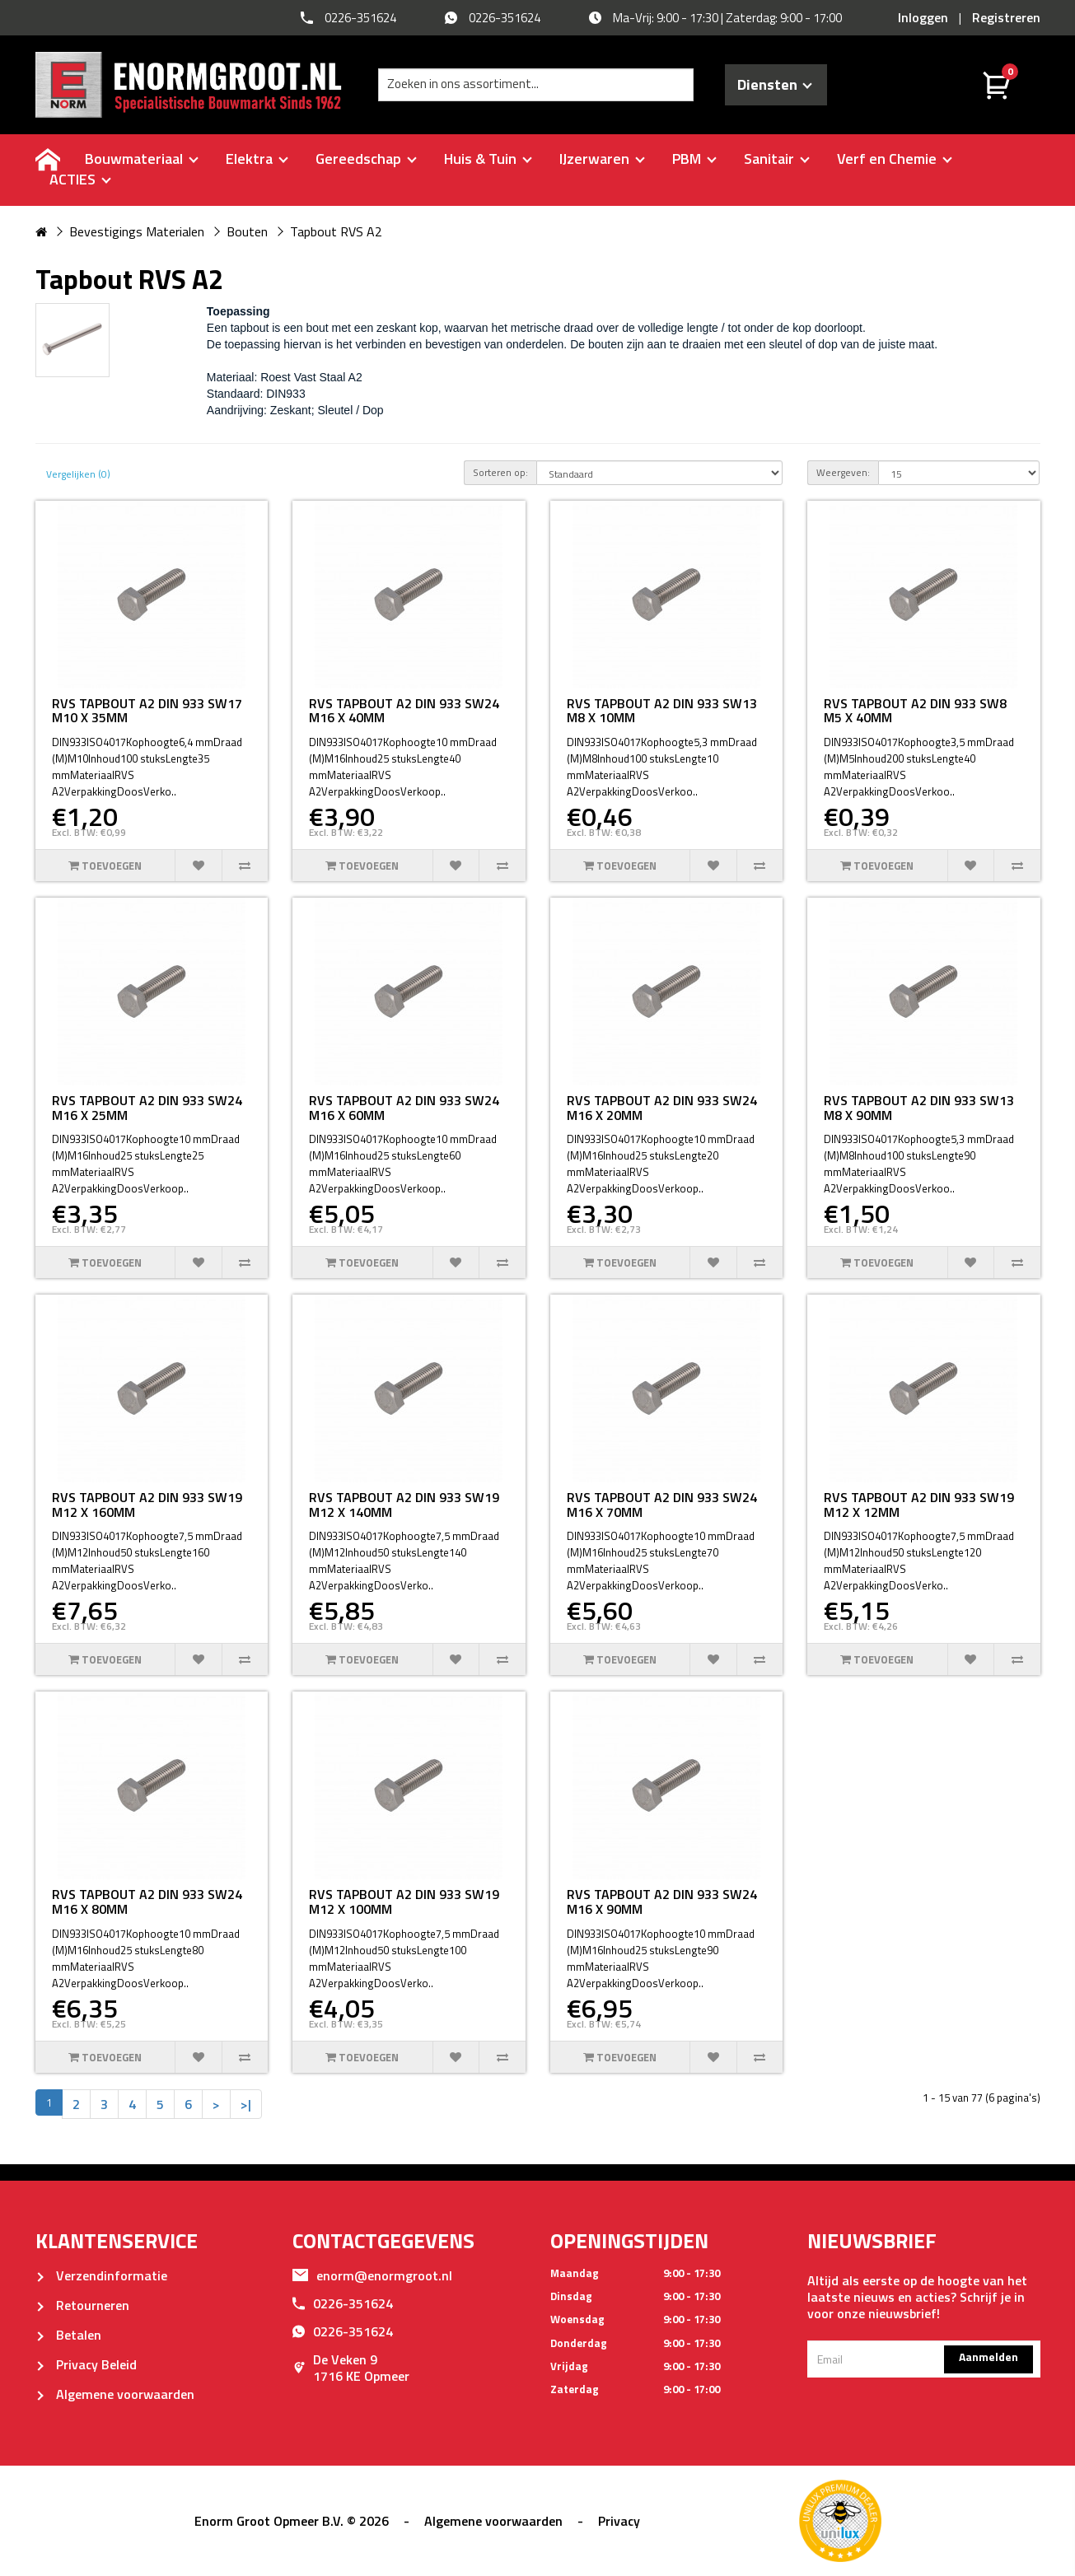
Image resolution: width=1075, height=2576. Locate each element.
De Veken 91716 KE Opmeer (350, 2367)
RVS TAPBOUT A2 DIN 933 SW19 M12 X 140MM (404, 1504)
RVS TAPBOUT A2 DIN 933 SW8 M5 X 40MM (915, 710)
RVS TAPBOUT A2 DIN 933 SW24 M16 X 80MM (147, 1901)
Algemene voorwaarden (114, 2394)
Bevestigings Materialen (136, 231)
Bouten (247, 231)
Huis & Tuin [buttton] (488, 158)
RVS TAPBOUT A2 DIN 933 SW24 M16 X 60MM (404, 1107)
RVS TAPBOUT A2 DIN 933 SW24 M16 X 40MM (404, 710)
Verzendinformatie (101, 2275)
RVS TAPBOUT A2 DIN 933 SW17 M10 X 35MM (147, 710)
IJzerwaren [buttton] (602, 158)
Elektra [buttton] (257, 158)
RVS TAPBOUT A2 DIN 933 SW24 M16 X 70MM (662, 1504)
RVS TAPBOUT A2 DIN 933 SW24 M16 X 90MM (662, 1901)
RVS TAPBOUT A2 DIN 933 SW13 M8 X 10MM (662, 710)
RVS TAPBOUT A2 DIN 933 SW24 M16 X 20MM (662, 1107)
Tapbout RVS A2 (336, 231)
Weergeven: (843, 472)
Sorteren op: (500, 472)
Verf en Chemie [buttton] (894, 158)
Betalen (68, 2335)
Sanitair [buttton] (777, 158)
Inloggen (923, 17)
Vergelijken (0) (78, 474)
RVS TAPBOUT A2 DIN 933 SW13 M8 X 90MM (919, 1107)
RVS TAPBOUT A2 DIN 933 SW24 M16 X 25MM (147, 1107)
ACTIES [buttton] (80, 179)
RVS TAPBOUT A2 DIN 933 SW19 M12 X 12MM (919, 1504)
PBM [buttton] (694, 158)
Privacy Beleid (86, 2364)
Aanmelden (988, 2356)
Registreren (1006, 17)
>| (246, 2104)
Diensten (774, 84)
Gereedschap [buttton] (366, 158)
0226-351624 (342, 2303)
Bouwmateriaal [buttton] (142, 158)
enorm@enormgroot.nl (372, 2275)
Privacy (619, 2521)
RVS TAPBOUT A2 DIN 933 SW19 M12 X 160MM (147, 1504)
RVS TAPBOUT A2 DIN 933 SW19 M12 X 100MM (404, 1901)
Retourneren (82, 2305)
